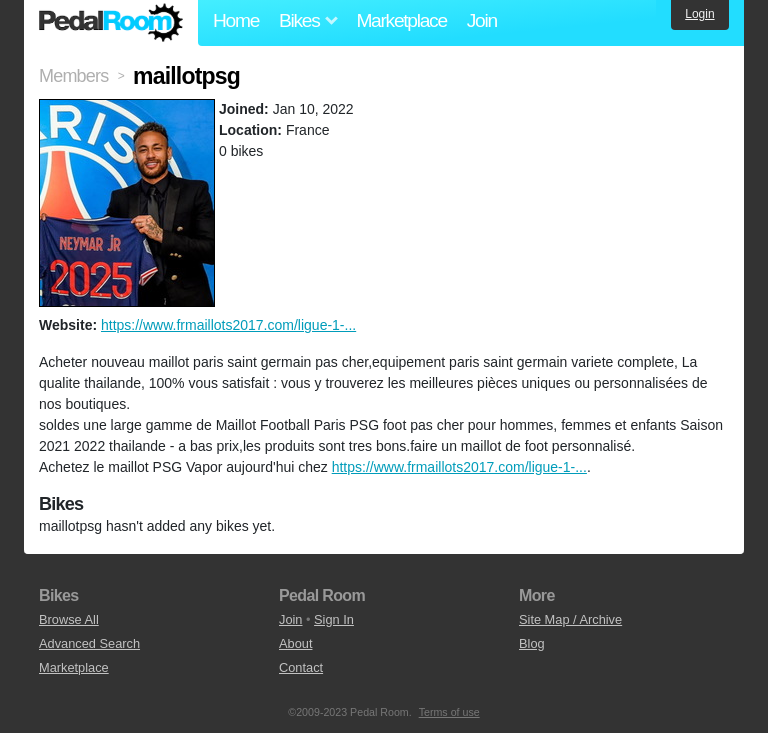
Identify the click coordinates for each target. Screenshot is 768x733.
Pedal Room (111, 23)
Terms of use (449, 712)
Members (73, 76)
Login (699, 14)
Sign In (334, 619)
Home (236, 20)
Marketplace (401, 20)
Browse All (69, 619)
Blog (532, 643)
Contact (301, 667)
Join (482, 20)
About (295, 643)
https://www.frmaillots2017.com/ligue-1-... (228, 325)
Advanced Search (89, 643)
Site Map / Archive (570, 619)
